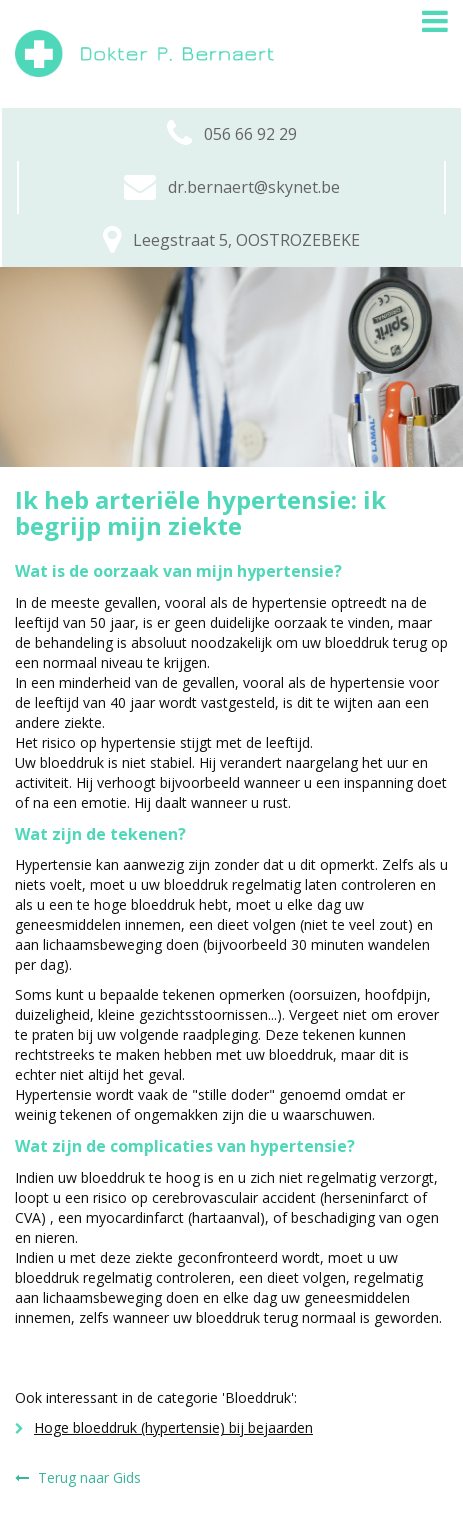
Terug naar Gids (78, 1477)
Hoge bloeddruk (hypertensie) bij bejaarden (164, 1427)
